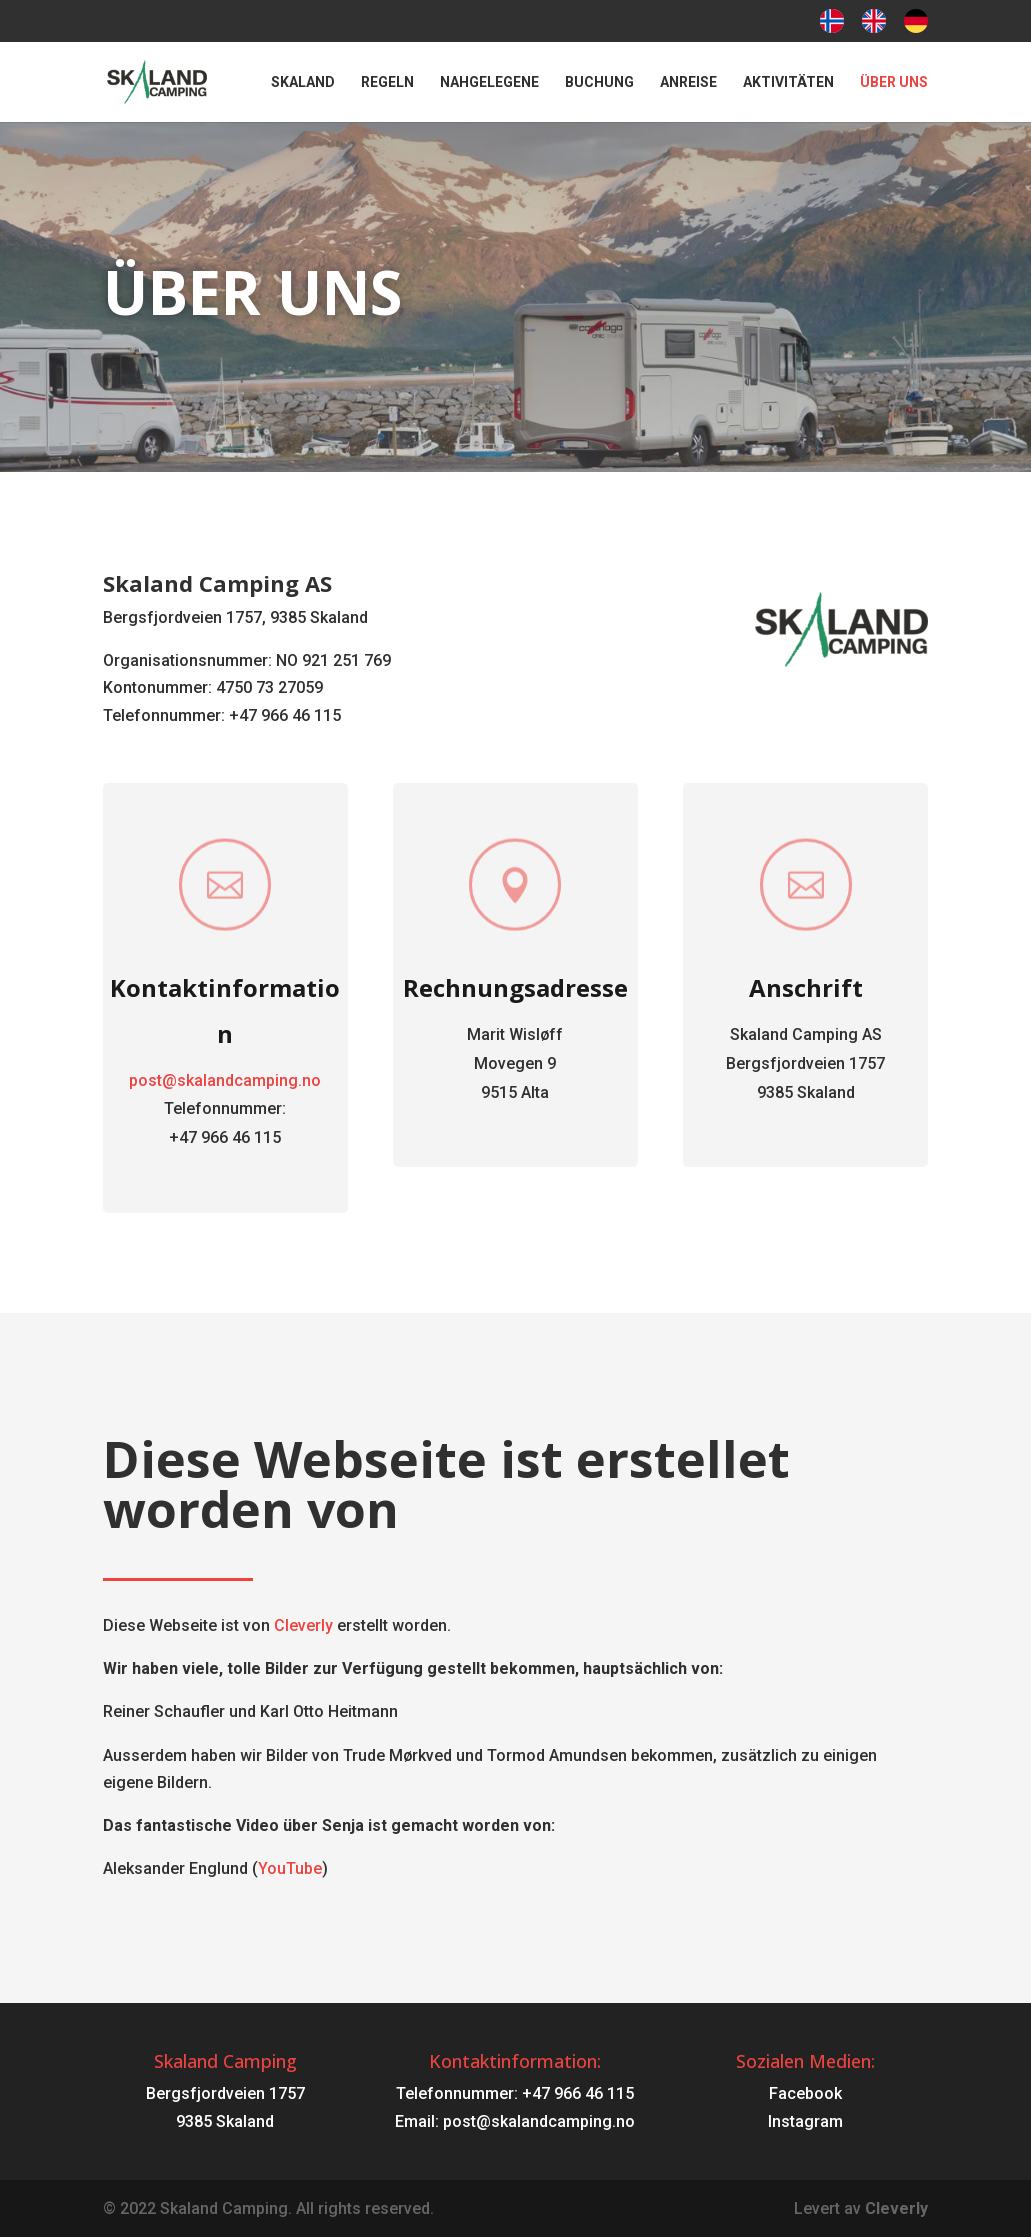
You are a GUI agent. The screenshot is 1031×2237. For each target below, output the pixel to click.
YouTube (290, 1868)
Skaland (303, 82)
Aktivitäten (788, 82)
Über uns (894, 82)
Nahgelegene (489, 82)
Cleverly (303, 1625)
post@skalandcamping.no (246, 1079)
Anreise (688, 82)
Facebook (805, 2093)
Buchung (599, 82)
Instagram (805, 2121)
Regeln (387, 82)
